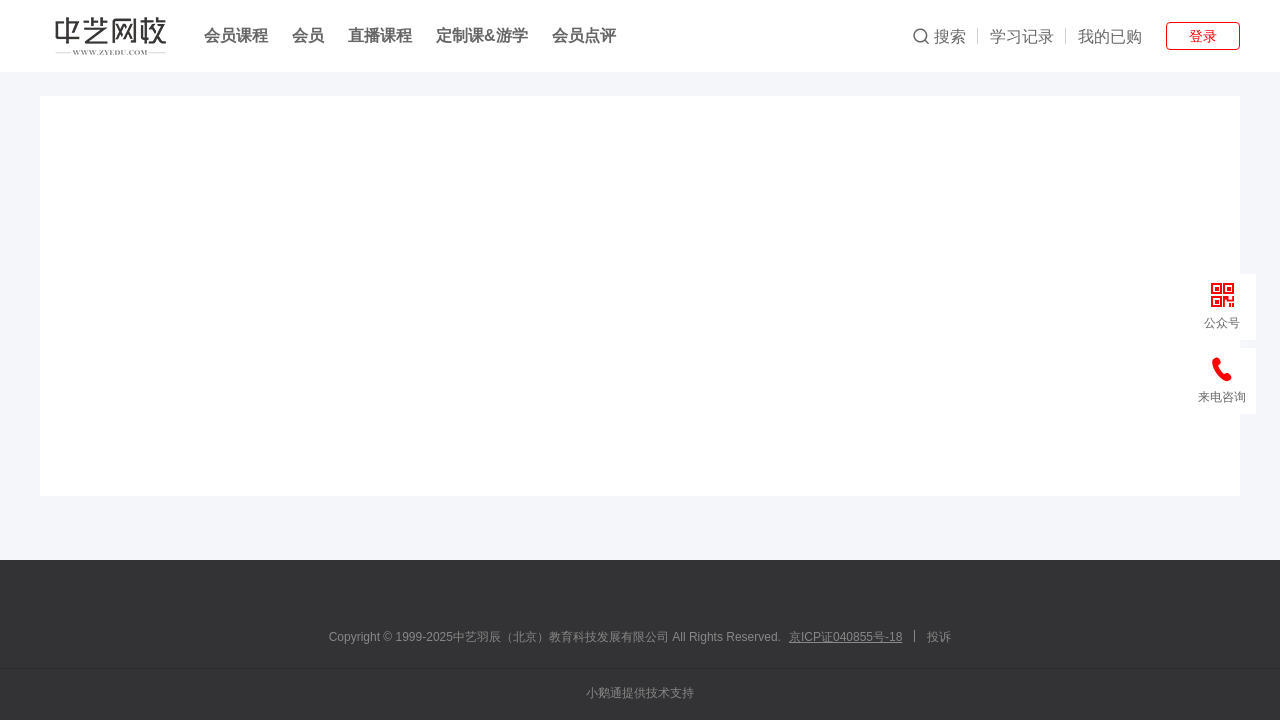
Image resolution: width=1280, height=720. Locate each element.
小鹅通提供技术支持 (640, 693)
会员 (308, 35)
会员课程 (236, 35)
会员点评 (584, 35)
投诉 (939, 637)
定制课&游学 (482, 35)
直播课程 (380, 35)
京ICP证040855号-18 (845, 637)
